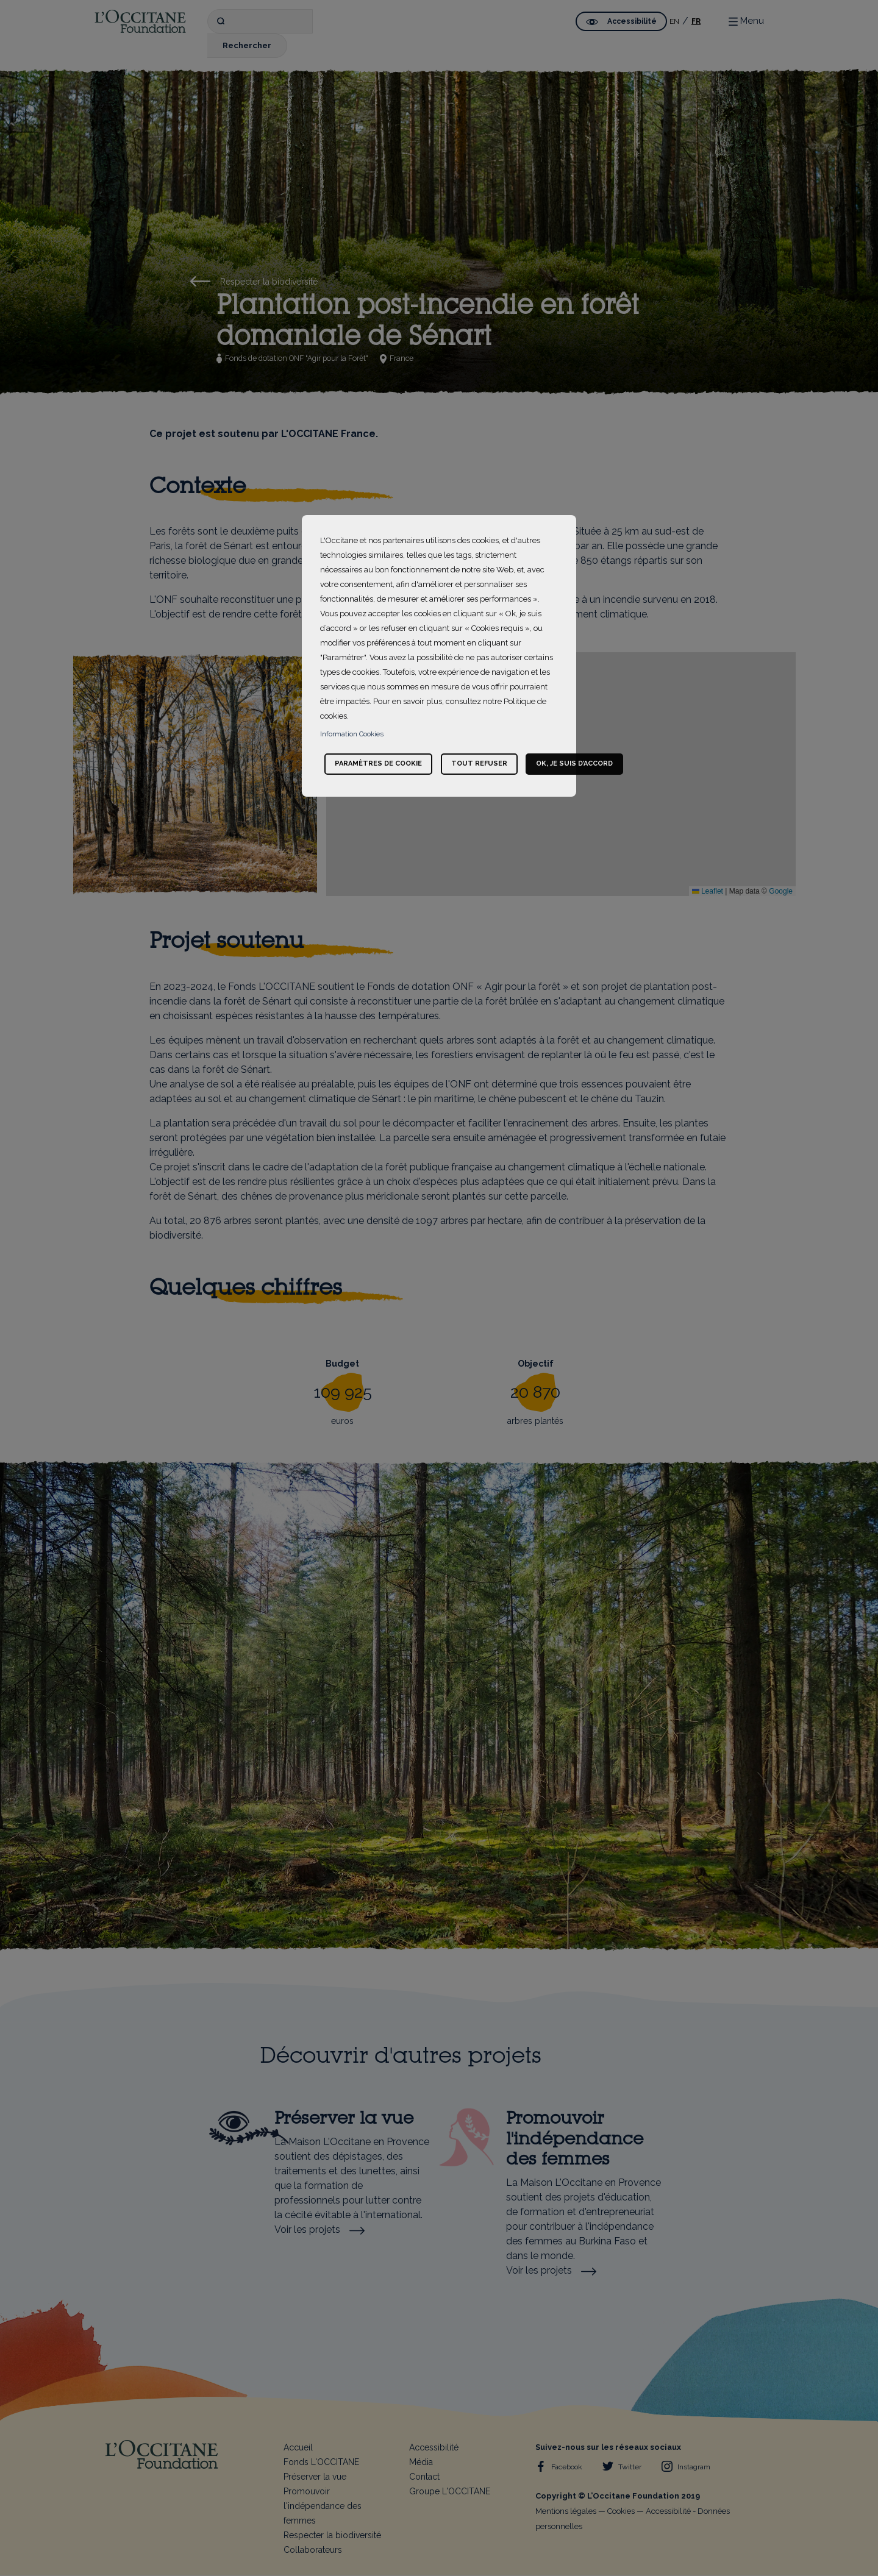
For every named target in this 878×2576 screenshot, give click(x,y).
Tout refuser (479, 763)
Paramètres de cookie (378, 763)
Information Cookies (352, 734)
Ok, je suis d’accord (574, 763)
